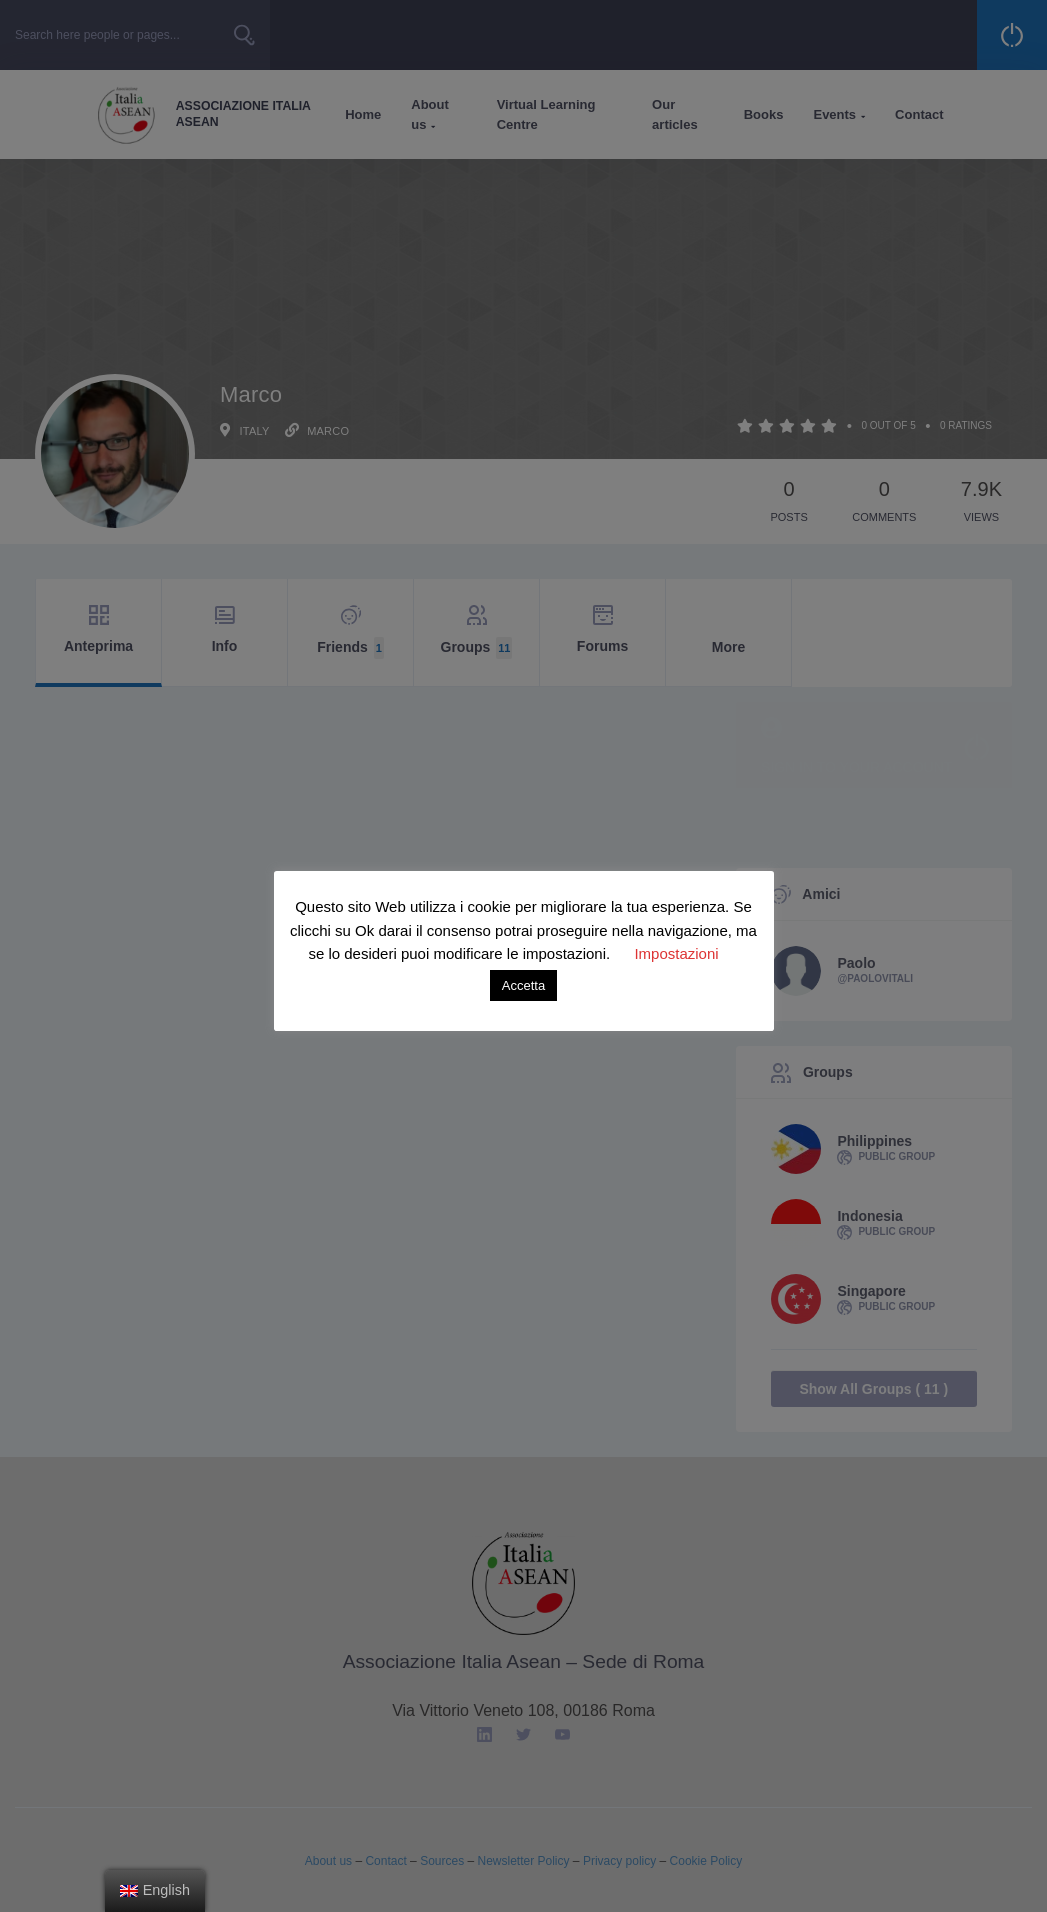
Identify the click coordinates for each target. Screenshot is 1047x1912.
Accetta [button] (523, 985)
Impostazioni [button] (676, 953)
